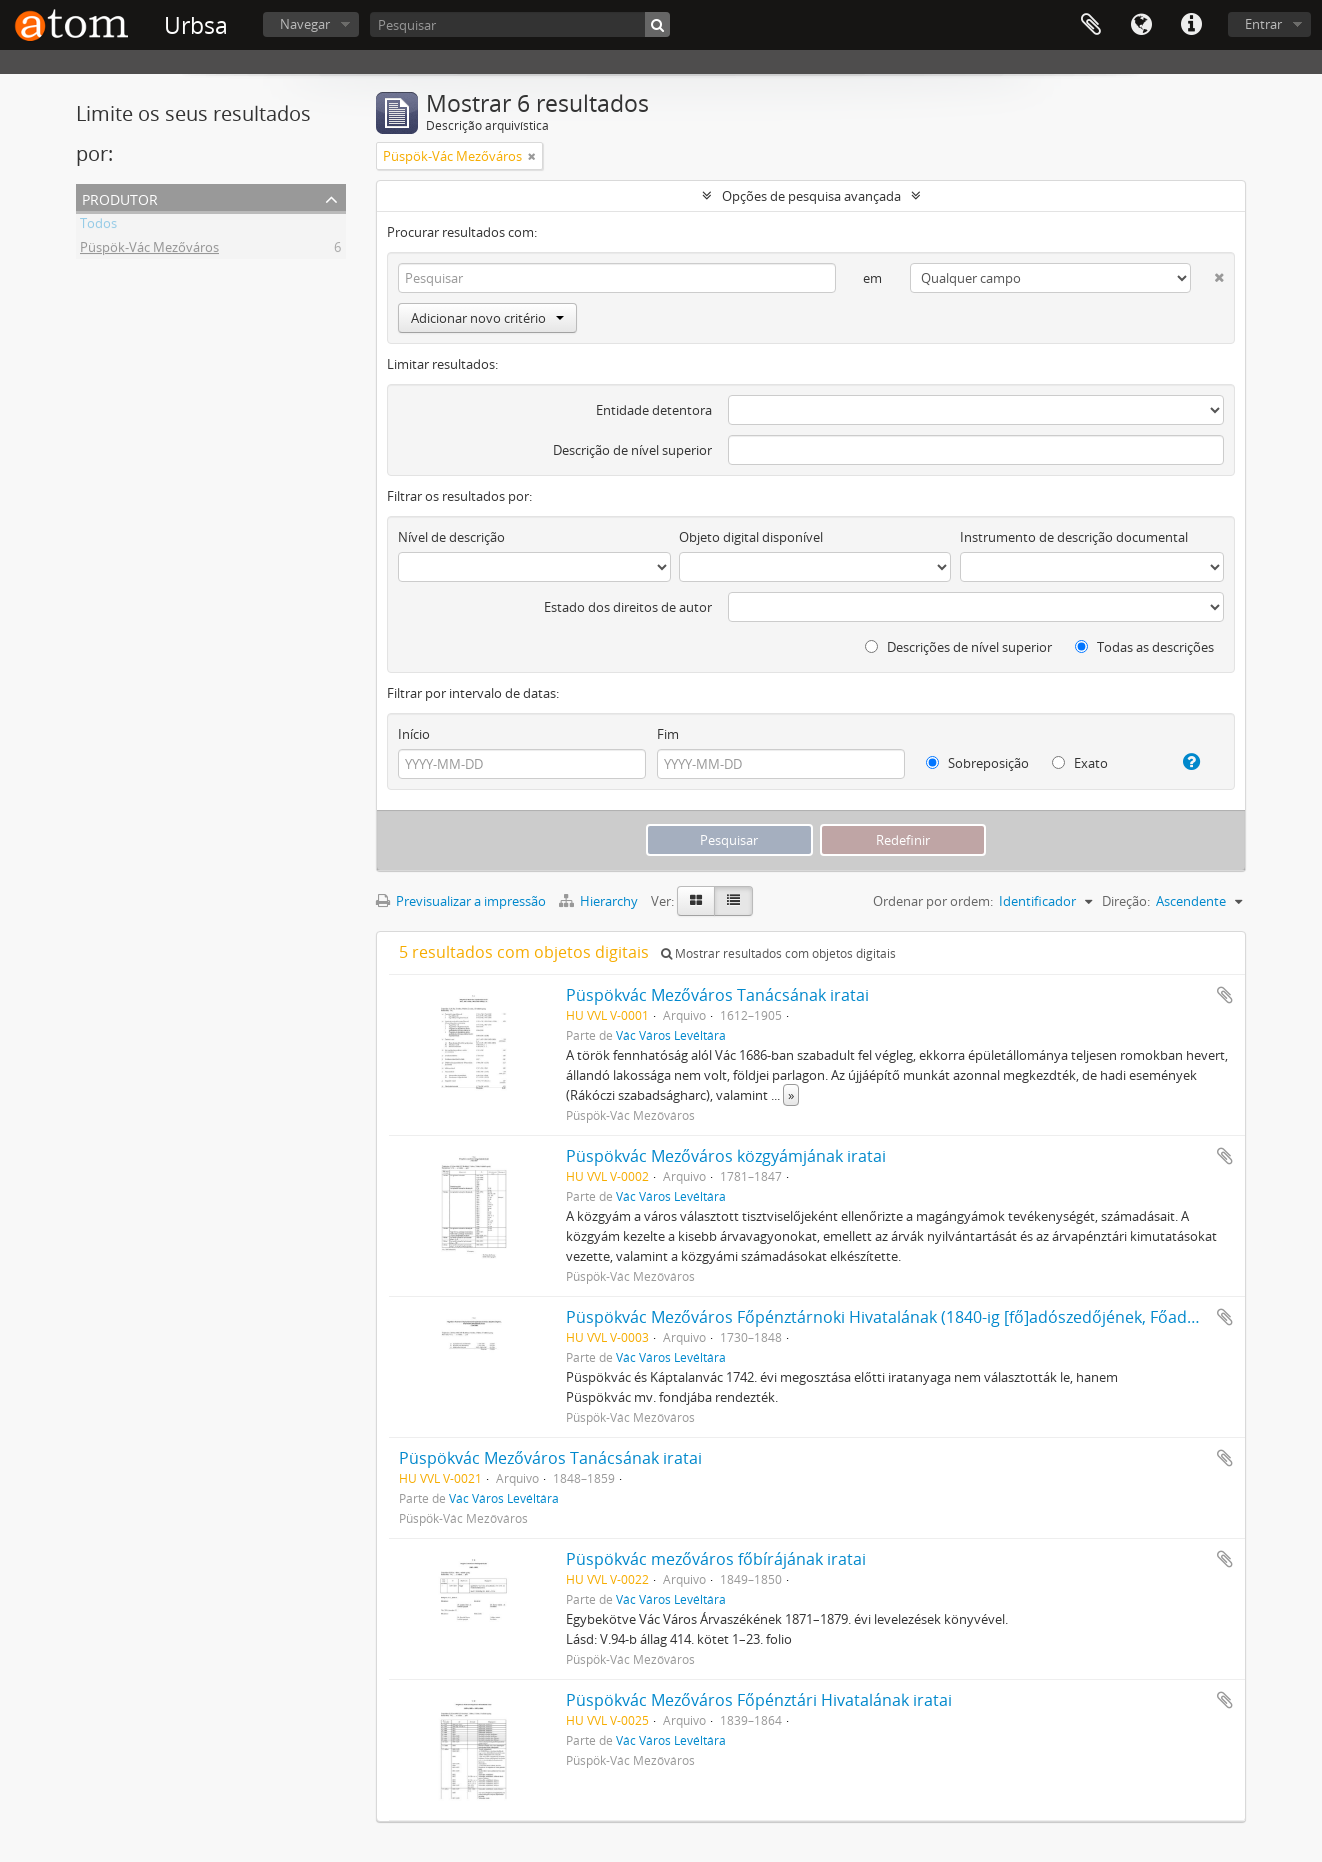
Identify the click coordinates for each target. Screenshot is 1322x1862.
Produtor (120, 197)
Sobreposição (977, 763)
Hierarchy (600, 901)
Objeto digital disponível (751, 537)
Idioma (1141, 25)
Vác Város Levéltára (671, 1035)
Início (414, 734)
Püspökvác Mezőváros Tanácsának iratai (717, 995)
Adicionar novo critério (487, 318)
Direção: (1126, 901)
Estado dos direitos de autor (628, 607)
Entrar (1263, 24)
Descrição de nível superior (632, 450)
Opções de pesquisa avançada (811, 196)
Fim (668, 734)
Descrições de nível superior (958, 647)
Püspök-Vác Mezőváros (149, 250)
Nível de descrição (451, 537)
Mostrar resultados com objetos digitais (778, 953)
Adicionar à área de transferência (1225, 995)
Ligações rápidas (1191, 25)
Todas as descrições (1144, 647)
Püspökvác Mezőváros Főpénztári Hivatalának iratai (759, 1700)
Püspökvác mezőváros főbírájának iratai (716, 1559)
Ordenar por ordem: (933, 901)
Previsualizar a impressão (461, 901)
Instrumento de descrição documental (1074, 537)
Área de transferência (1091, 25)
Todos (98, 226)
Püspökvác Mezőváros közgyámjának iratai (726, 1156)
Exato (1080, 763)
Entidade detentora (654, 410)
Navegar (305, 24)
